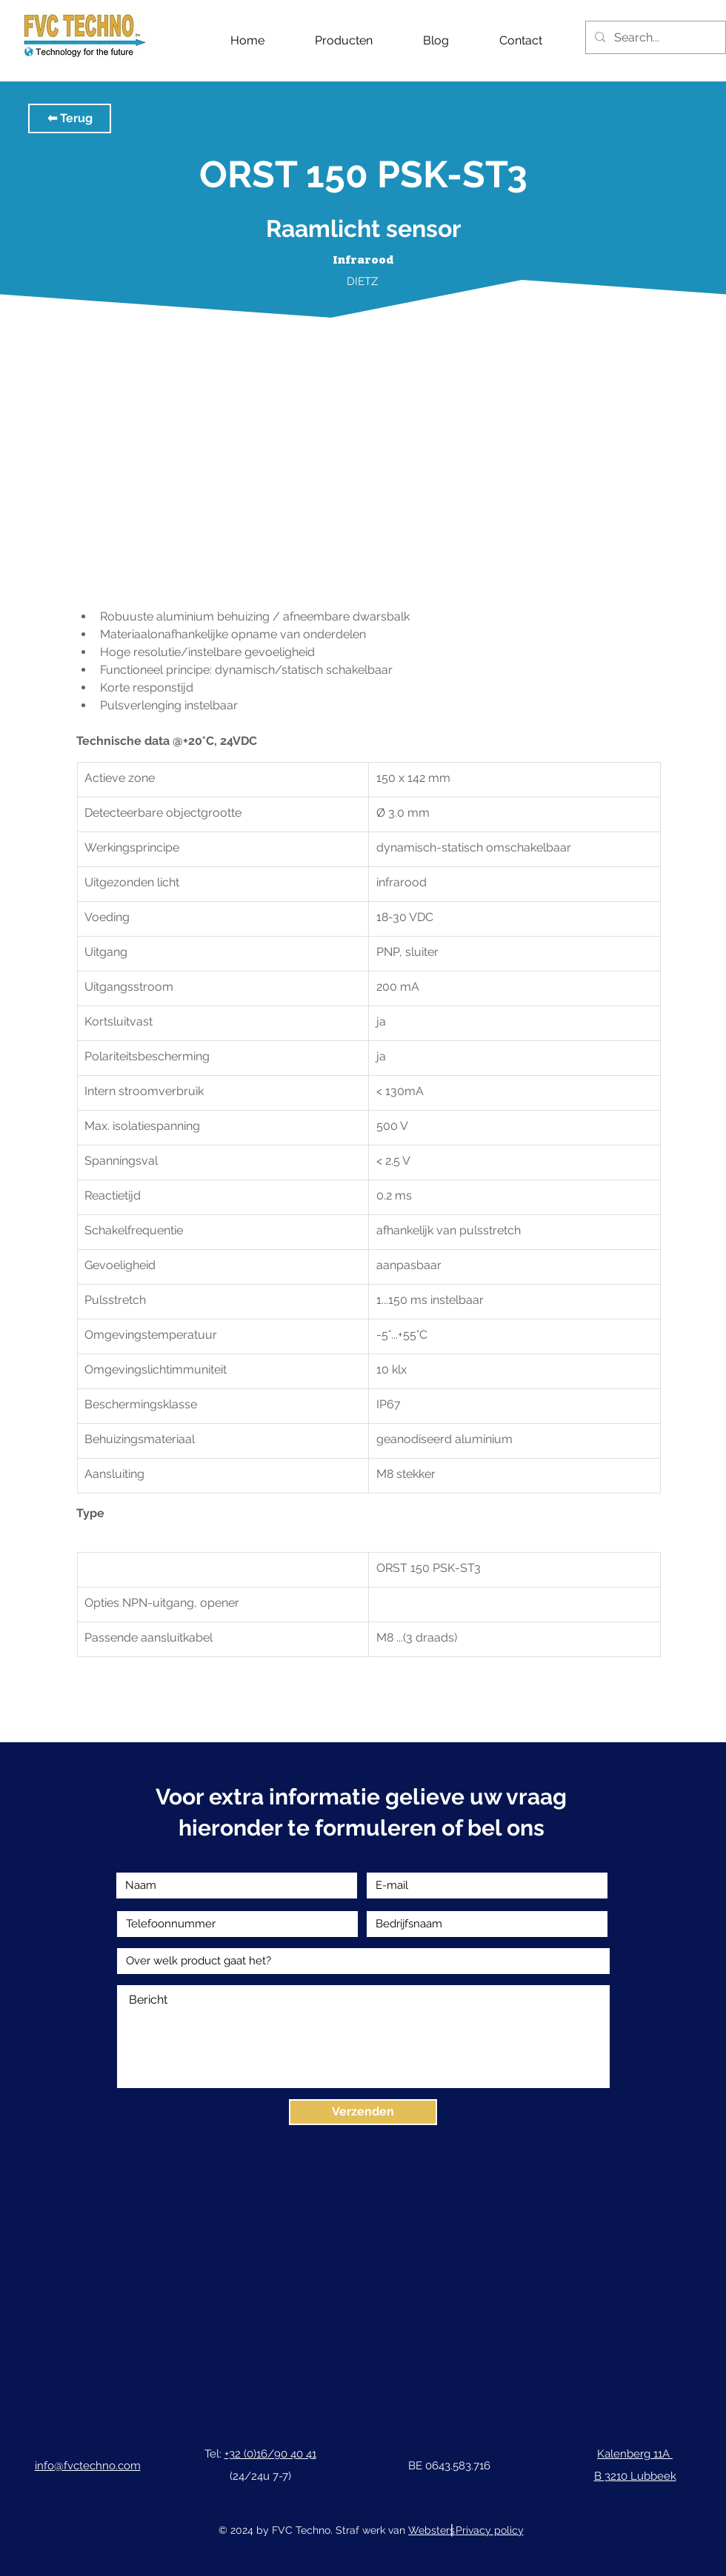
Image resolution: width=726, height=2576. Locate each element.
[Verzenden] (363, 2112)
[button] (69, 118)
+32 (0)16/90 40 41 (270, 2453)
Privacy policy (490, 2530)
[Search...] (654, 37)
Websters (431, 2530)
